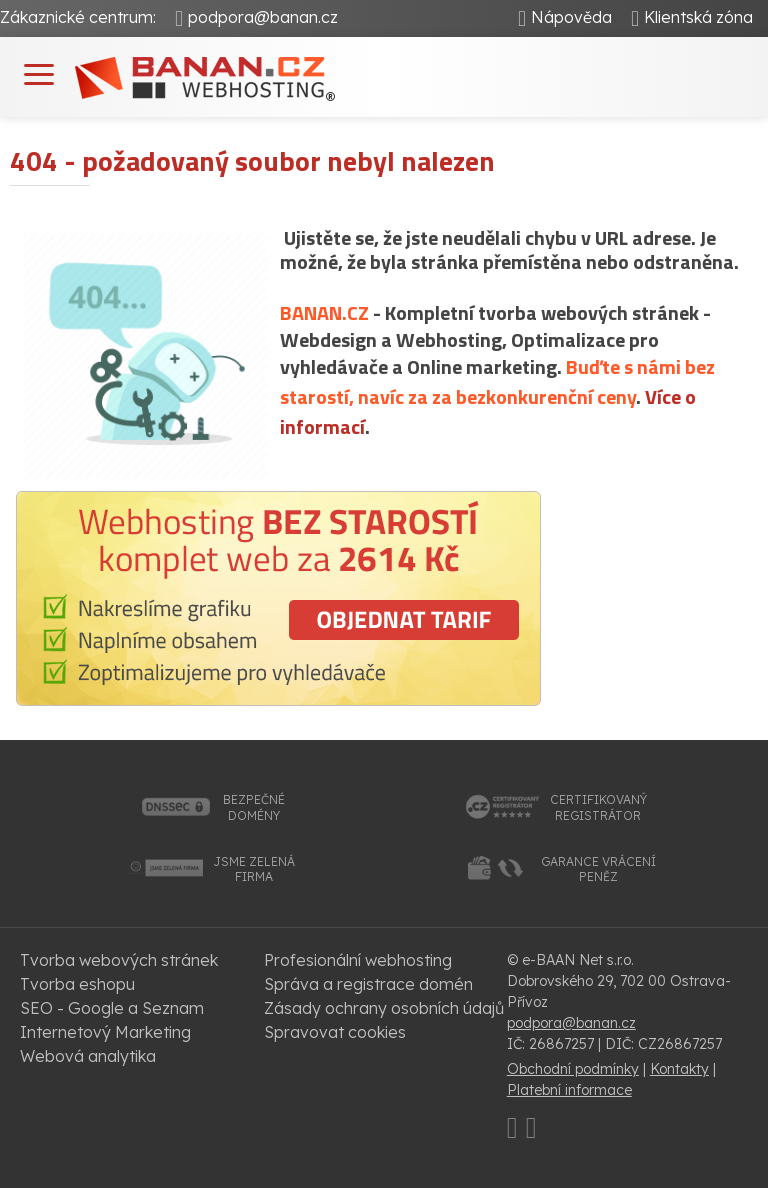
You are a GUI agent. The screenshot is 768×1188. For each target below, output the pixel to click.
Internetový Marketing (105, 1032)
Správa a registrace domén (368, 984)
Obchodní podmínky (573, 1069)
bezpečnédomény (254, 807)
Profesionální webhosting (358, 960)
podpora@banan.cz (263, 17)
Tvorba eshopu (77, 984)
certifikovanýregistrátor (598, 807)
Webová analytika (88, 1056)
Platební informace (569, 1090)
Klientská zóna (698, 17)
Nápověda (571, 17)
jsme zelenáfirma (254, 869)
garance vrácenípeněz (598, 869)
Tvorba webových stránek (119, 960)
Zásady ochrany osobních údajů (384, 1008)
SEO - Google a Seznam (112, 1008)
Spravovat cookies (335, 1032)
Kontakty (679, 1069)
